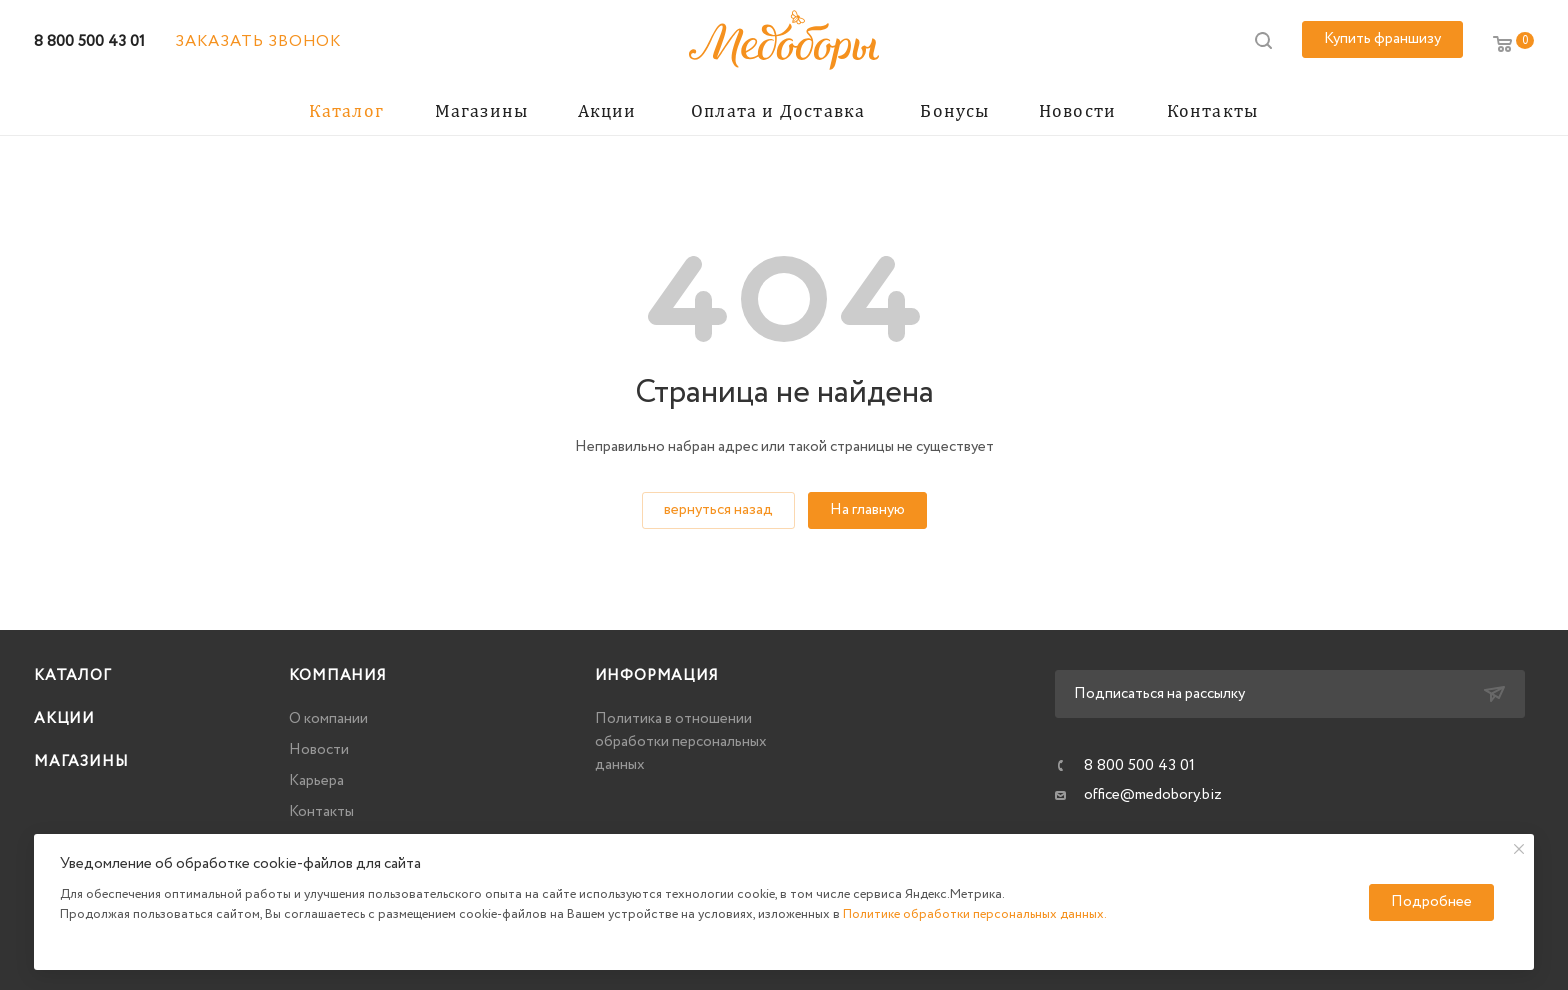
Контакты (321, 812)
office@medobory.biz (1153, 795)
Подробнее (1431, 902)
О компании (328, 719)
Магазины (81, 762)
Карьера (316, 781)
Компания (337, 676)
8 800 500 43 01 (89, 41)
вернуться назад (718, 510)
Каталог (73, 676)
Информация (657, 676)
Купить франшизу (1382, 39)
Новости (319, 750)
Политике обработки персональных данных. (975, 914)
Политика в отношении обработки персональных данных (681, 742)
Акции (64, 719)
